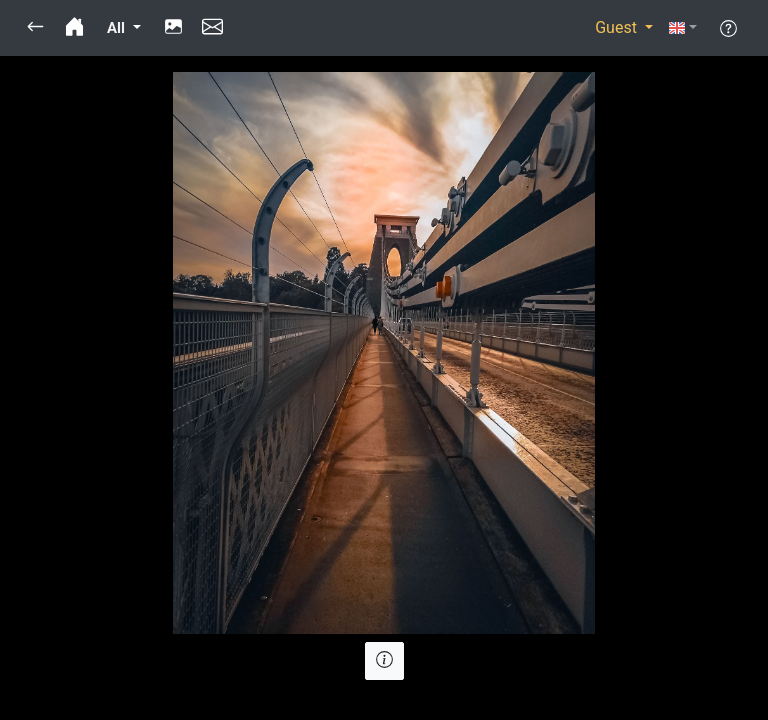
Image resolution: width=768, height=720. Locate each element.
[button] (35, 28)
